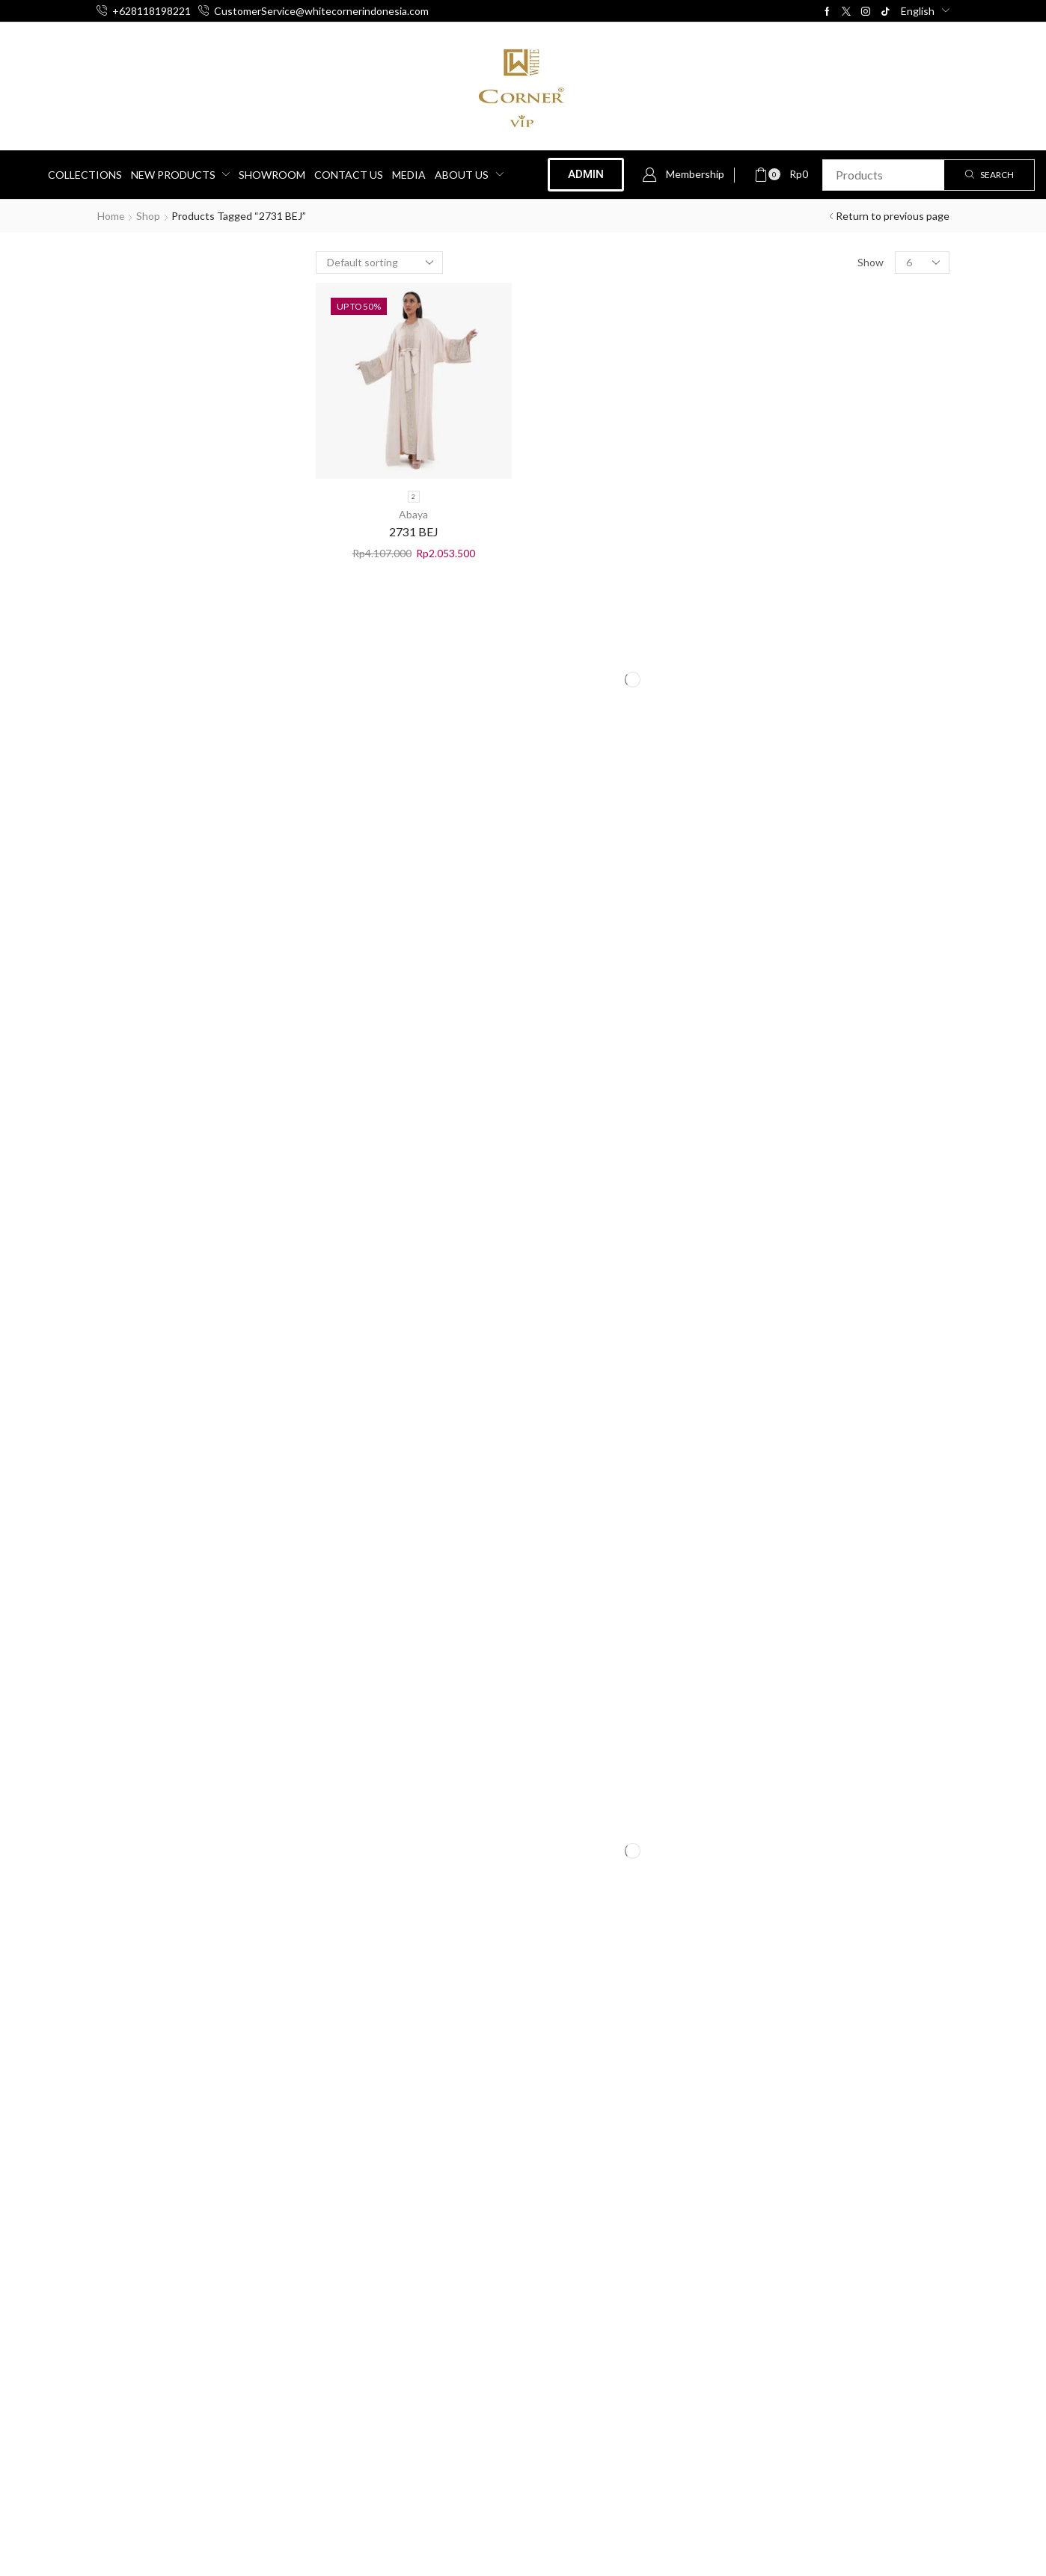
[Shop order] (379, 262)
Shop (149, 215)
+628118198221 (151, 10)
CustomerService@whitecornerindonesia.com (321, 10)
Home (111, 215)
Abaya (413, 514)
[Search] (989, 175)
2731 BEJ (413, 531)
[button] (683, 175)
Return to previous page (892, 215)
